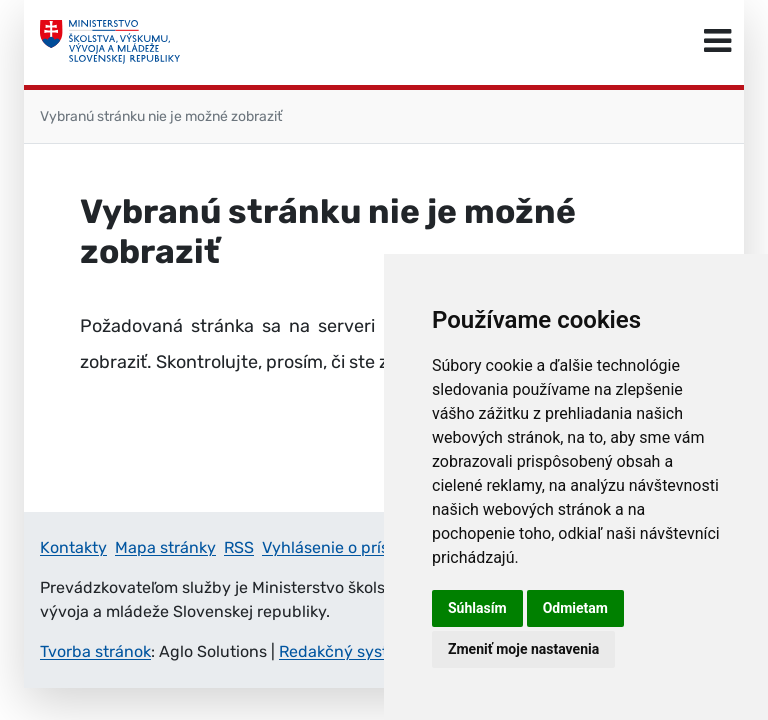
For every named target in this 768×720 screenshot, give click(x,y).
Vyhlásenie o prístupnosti (357, 547)
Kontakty (73, 547)
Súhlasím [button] (477, 608)
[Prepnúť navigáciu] (717, 42)
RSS (239, 547)
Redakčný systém (345, 651)
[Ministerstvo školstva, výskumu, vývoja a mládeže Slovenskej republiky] (110, 42)
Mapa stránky (165, 547)
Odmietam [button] (575, 608)
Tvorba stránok (95, 651)
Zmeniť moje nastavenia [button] (523, 649)
